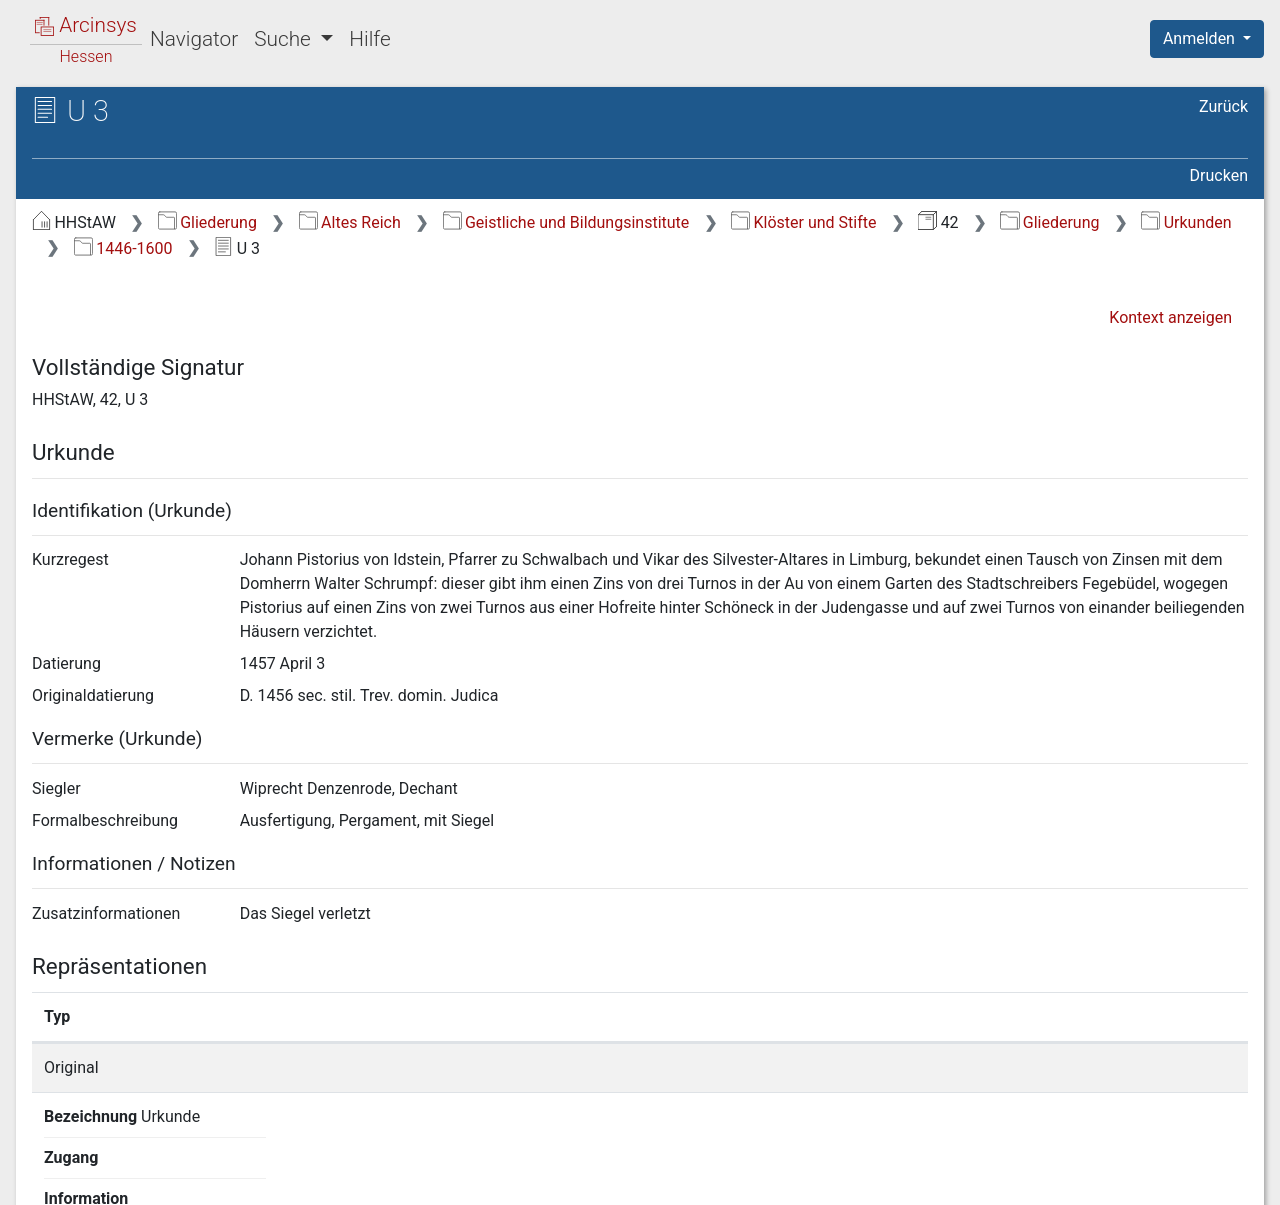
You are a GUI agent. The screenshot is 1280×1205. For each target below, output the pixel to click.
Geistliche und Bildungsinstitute (566, 222)
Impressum (1213, 1178)
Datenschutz (913, 1178)
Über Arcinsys (764, 1178)
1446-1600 (123, 248)
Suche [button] (285, 39)
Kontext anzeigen (1170, 317)
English (46, 1163)
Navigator (194, 39)
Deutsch (120, 1163)
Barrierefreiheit (1066, 1178)
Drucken (1219, 175)
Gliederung (207, 222)
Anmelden (1201, 38)
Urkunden (1186, 222)
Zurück (1223, 106)
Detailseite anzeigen (962, 1067)
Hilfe (369, 39)
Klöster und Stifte (803, 222)
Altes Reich (350, 222)
